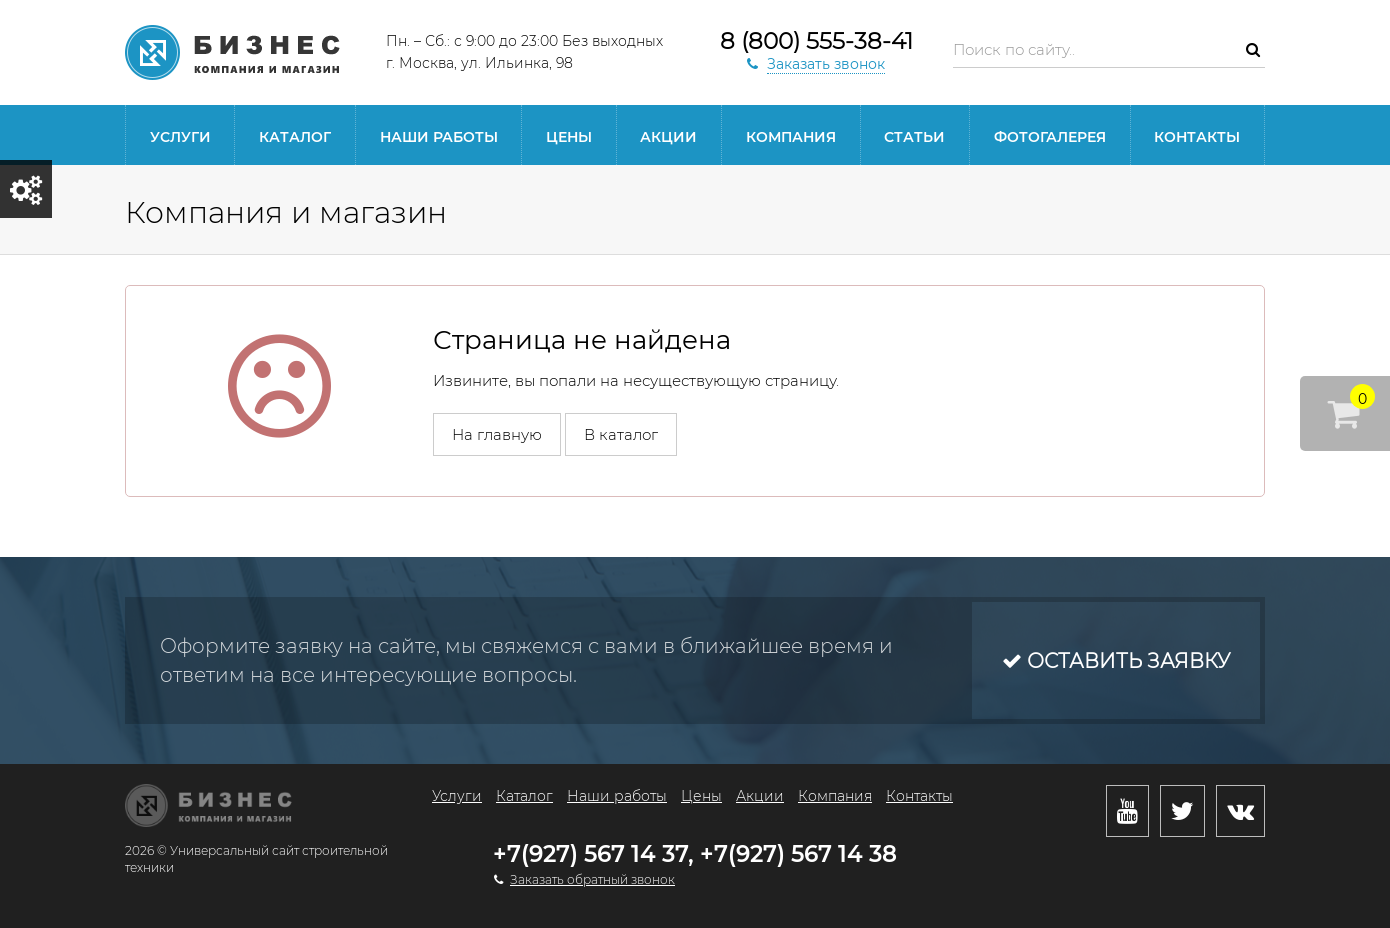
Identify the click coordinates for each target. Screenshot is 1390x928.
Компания (791, 137)
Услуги (180, 137)
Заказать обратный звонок (592, 879)
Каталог (295, 137)
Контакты (1197, 137)
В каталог (621, 434)
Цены (569, 137)
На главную (497, 434)
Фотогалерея (1050, 137)
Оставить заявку (1116, 661)
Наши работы (439, 137)
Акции (668, 137)
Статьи (914, 137)
